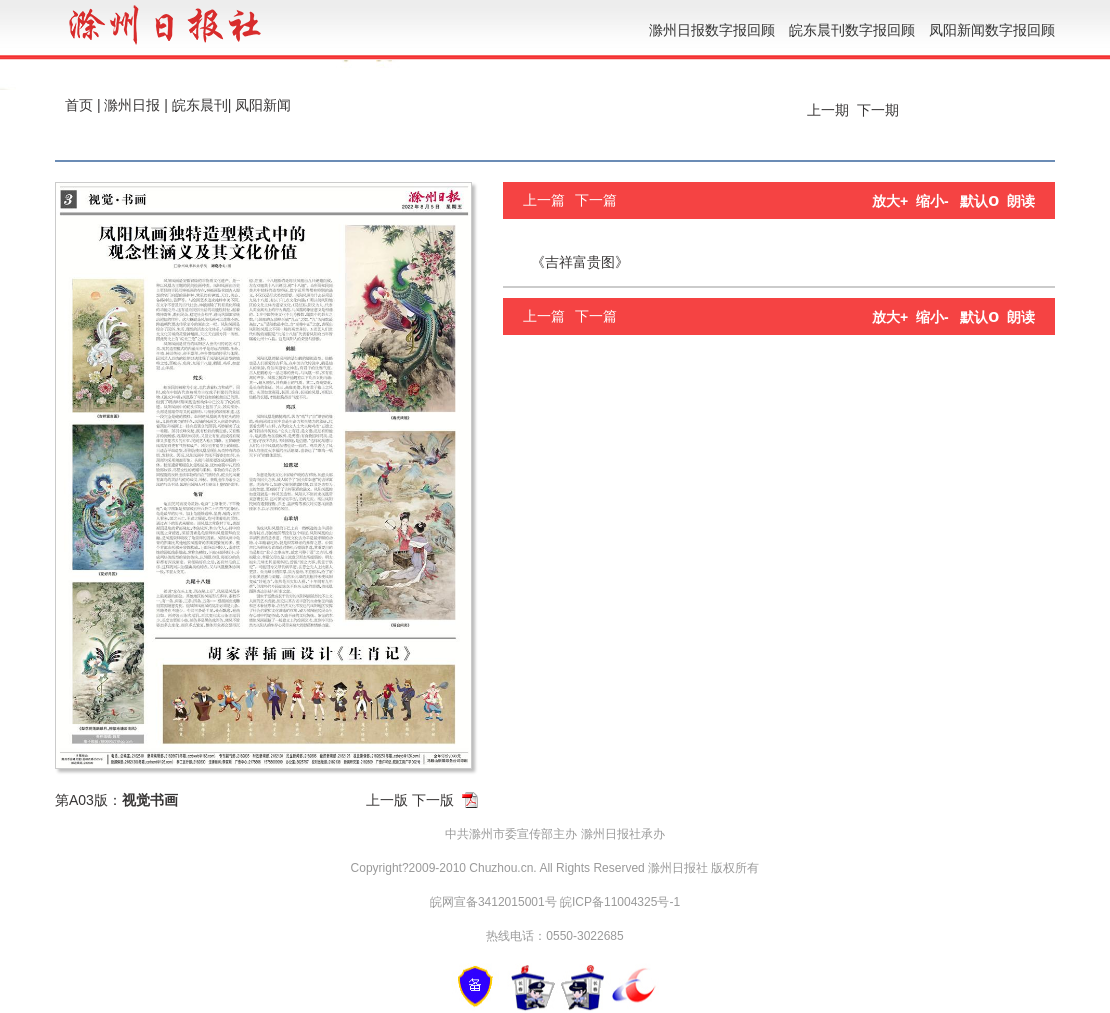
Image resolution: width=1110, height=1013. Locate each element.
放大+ (890, 201)
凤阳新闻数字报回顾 (992, 30)
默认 (979, 201)
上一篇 (544, 200)
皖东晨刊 (200, 105)
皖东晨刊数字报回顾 (852, 30)
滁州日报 (132, 105)
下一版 (433, 800)
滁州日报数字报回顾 (712, 30)
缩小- (932, 201)
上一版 (387, 800)
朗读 (1021, 201)
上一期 (826, 110)
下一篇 (596, 200)
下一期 (880, 110)
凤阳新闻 (263, 105)
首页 (79, 105)
